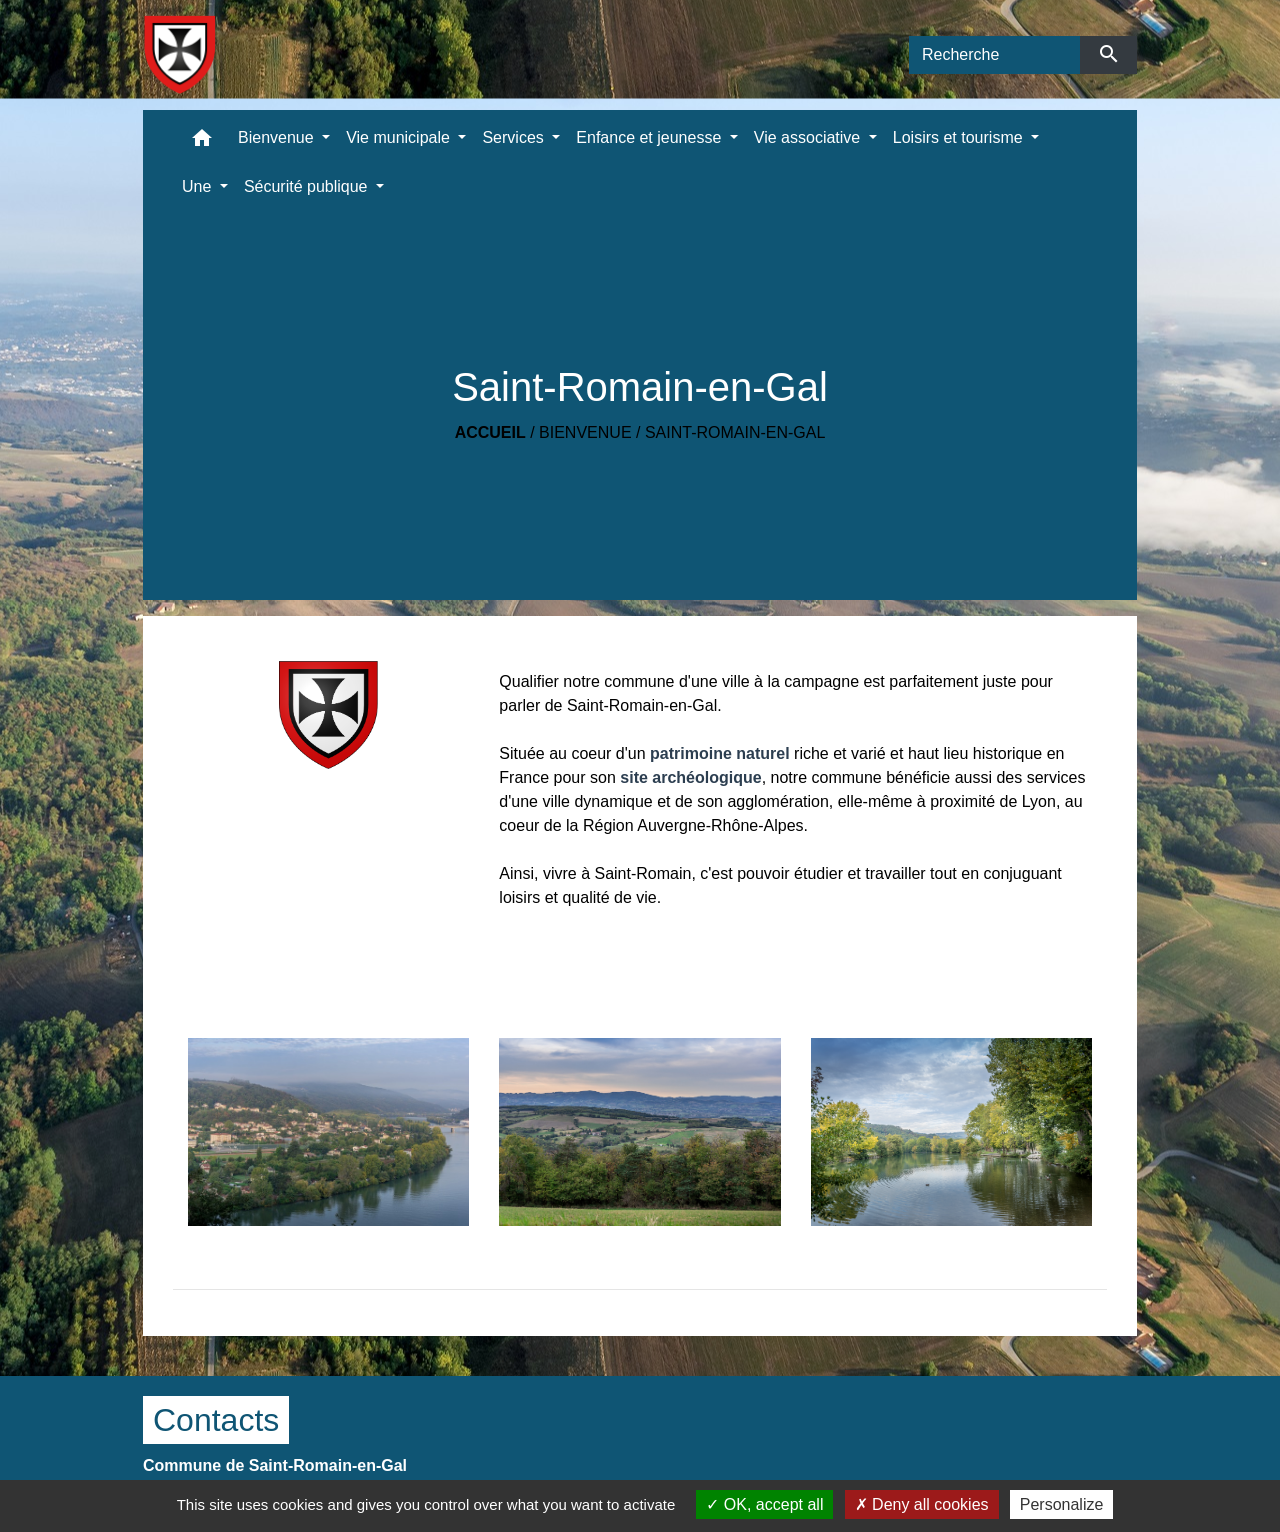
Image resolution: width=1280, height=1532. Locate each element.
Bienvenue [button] (278, 137)
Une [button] (199, 186)
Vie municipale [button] (400, 137)
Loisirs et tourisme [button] (960, 137)
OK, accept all (764, 1504)
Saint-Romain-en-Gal (735, 432)
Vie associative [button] (809, 137)
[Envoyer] (1108, 55)
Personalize (1062, 1504)
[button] (202, 142)
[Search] (994, 55)
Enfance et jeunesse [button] (650, 137)
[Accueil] (179, 55)
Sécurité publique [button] (308, 186)
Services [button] (515, 137)
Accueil (490, 432)
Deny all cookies (922, 1504)
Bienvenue (585, 432)
